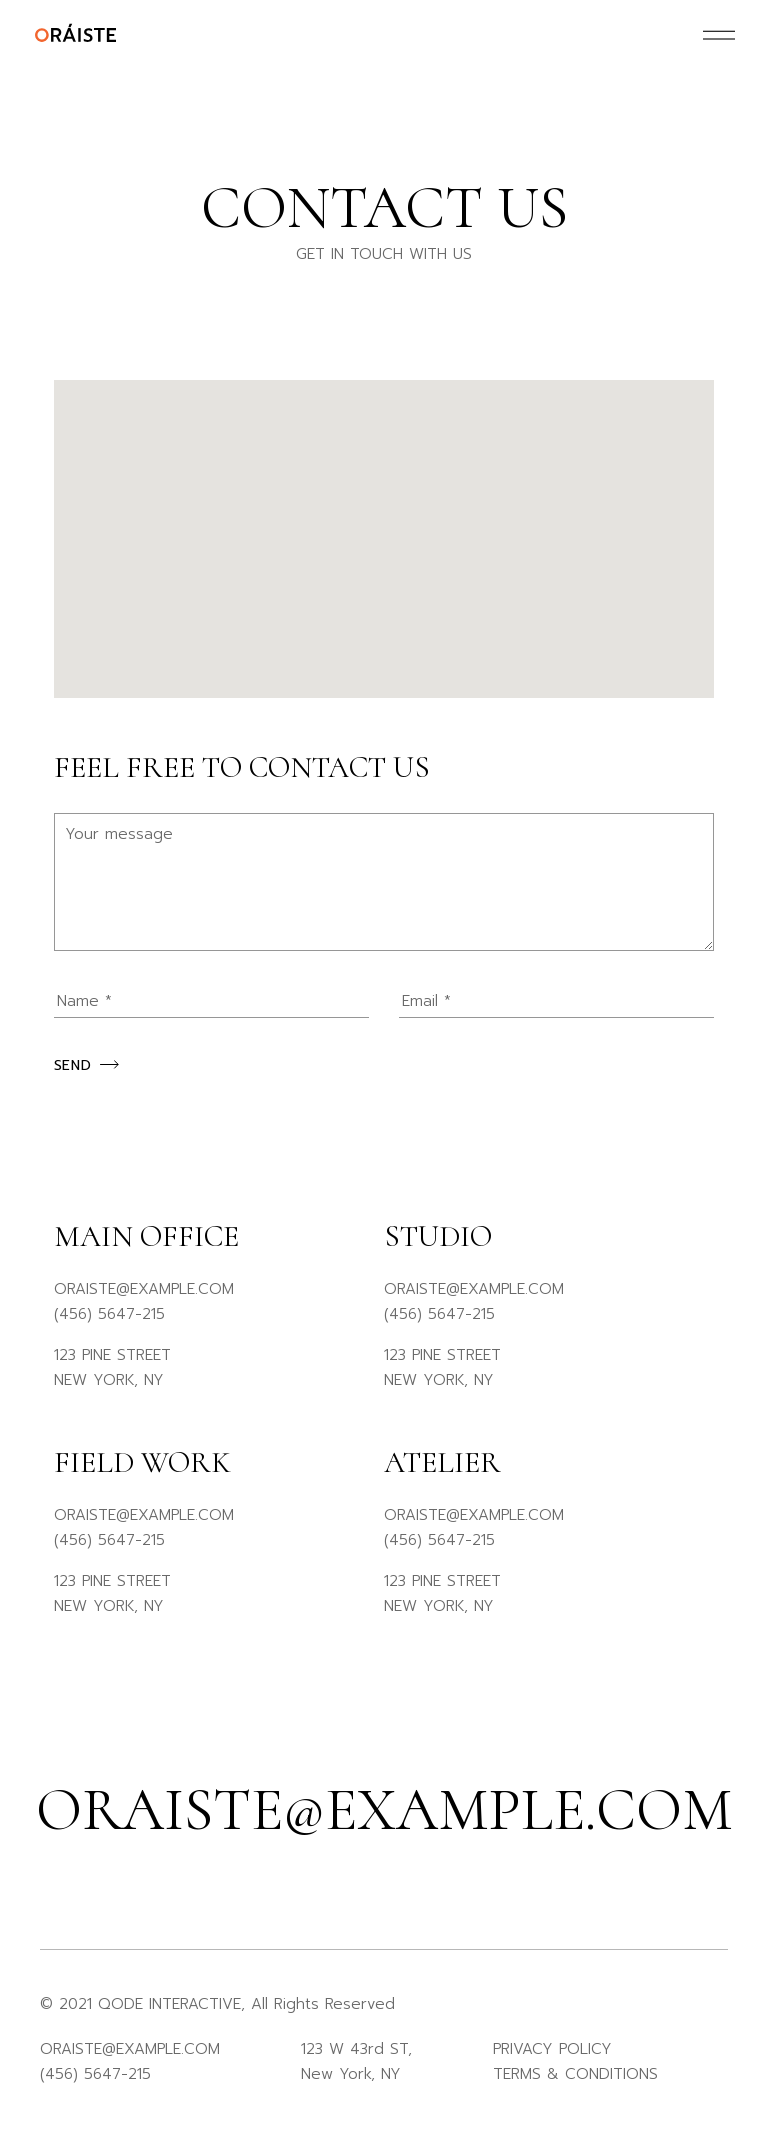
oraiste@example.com (384, 1810)
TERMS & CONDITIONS (575, 2074)
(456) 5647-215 (109, 1314)
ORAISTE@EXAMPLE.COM (144, 1289)
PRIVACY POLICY (552, 2049)
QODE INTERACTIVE (169, 2004)
